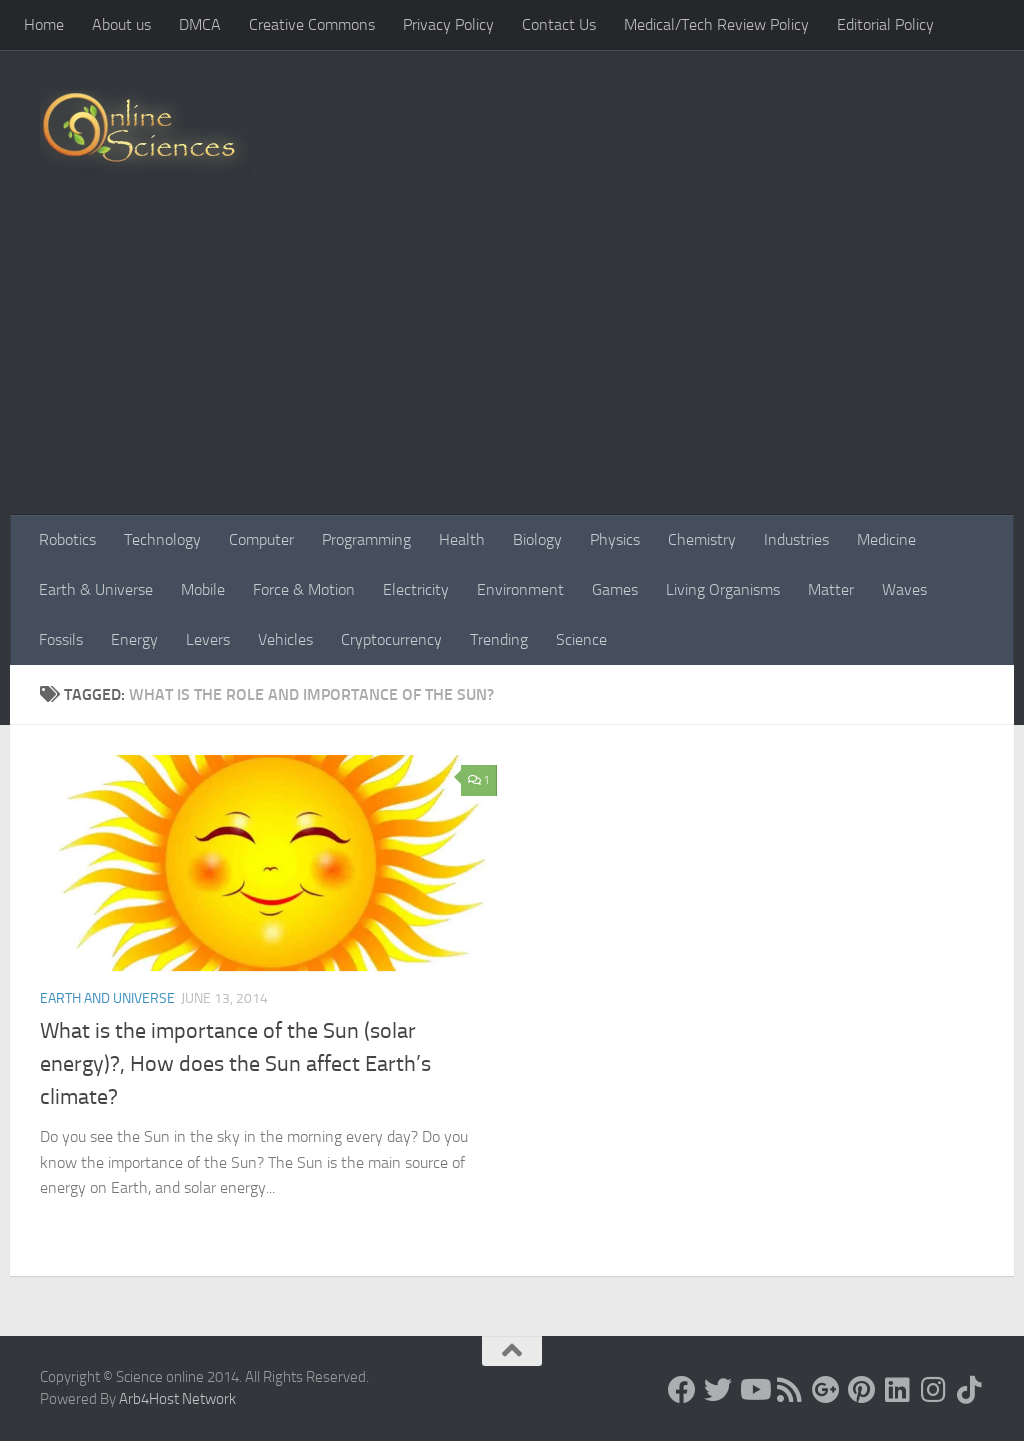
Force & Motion (304, 589)
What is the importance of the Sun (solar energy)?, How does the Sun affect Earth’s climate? (235, 1064)
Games (615, 589)
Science (581, 639)
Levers (208, 639)
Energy (134, 639)
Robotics (67, 539)
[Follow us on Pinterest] (862, 1390)
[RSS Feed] (790, 1390)
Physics (615, 539)
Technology (162, 539)
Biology (537, 539)
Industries (796, 539)
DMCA (200, 24)
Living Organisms (723, 589)
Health (462, 539)
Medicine (886, 539)
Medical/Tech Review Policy (716, 24)
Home (44, 24)
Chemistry (702, 539)
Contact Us (559, 24)
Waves (904, 589)
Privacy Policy (448, 24)
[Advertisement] (512, 365)
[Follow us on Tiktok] (970, 1390)
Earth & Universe (96, 589)
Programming (366, 539)
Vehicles (285, 639)
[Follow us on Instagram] (934, 1390)
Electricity (416, 589)
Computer (261, 539)
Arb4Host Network (177, 1399)
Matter (831, 589)
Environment (520, 589)
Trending (499, 639)
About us (121, 24)
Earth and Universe (107, 998)
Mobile (203, 589)
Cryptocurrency (391, 639)
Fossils (61, 639)
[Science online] (682, 1390)
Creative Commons (312, 24)
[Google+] (826, 1390)
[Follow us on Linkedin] (898, 1390)
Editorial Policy (885, 24)
